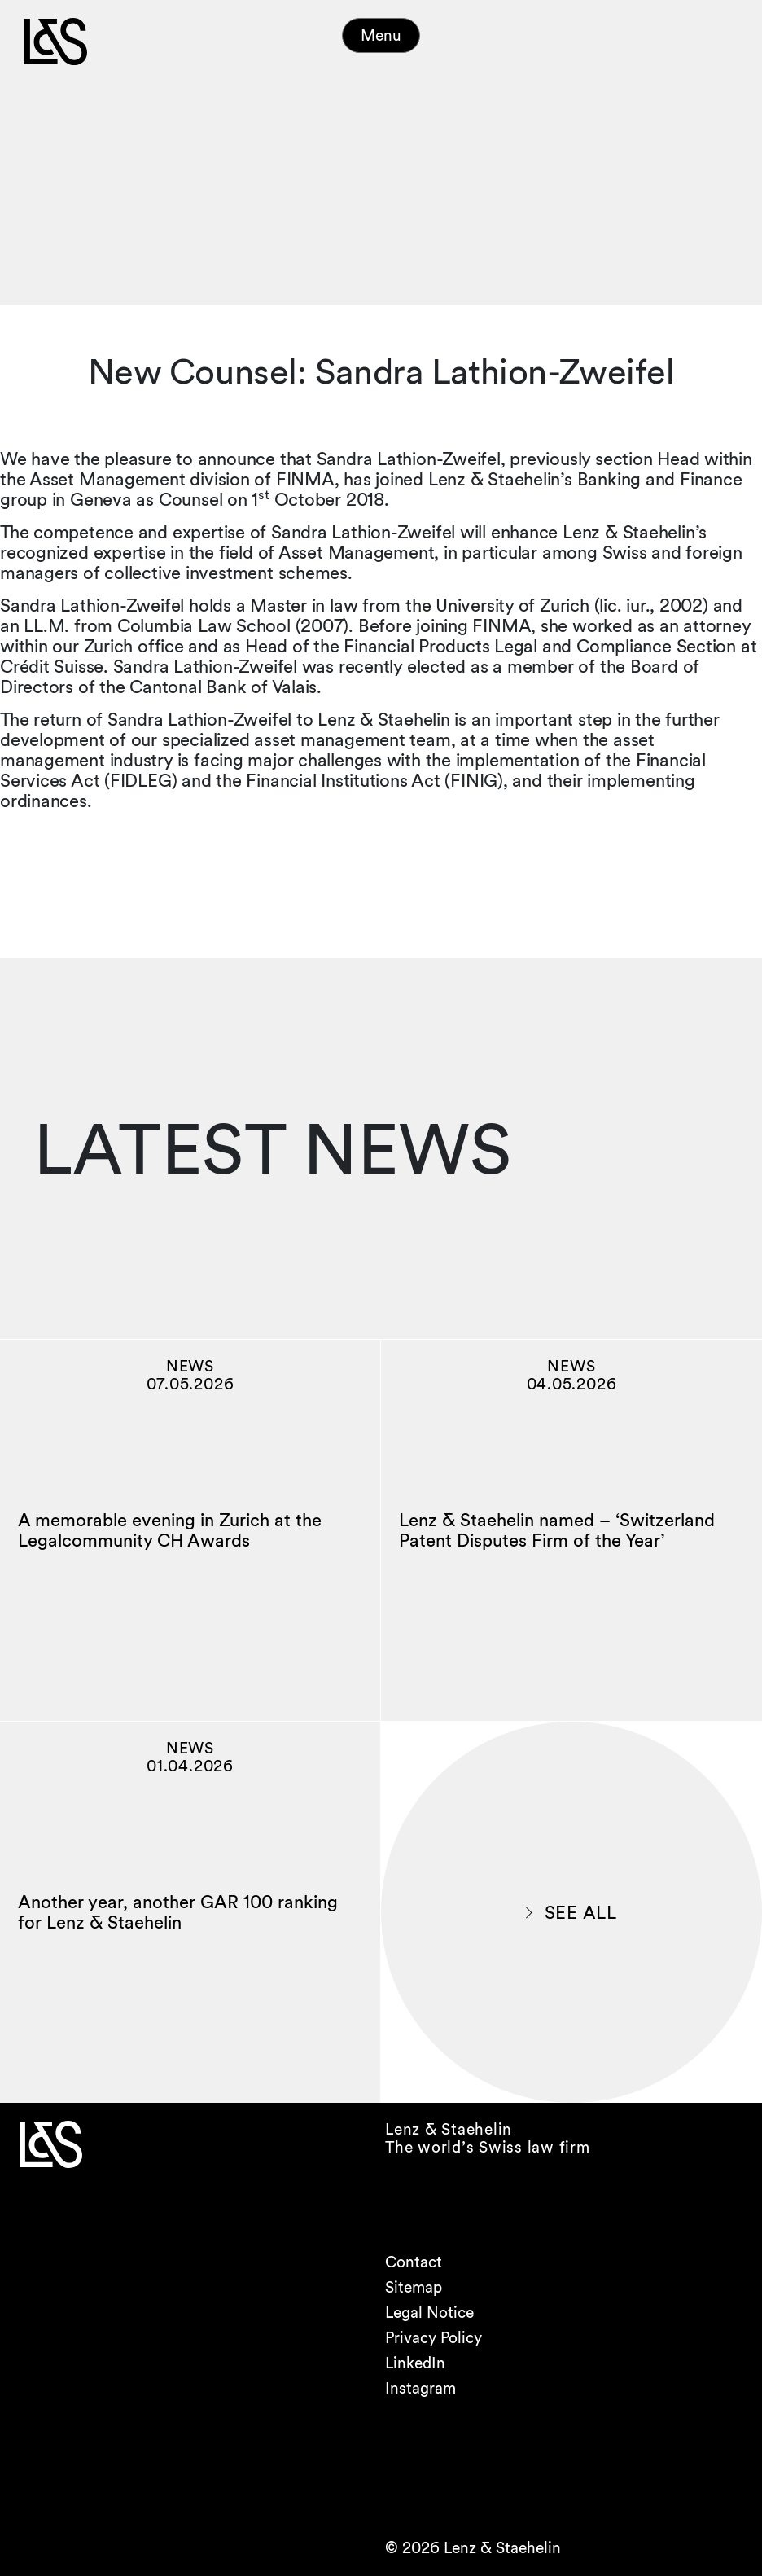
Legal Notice (429, 2312)
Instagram (420, 2388)
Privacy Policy (433, 2337)
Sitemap (413, 2287)
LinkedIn (415, 2363)
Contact (413, 2262)
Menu (381, 35)
